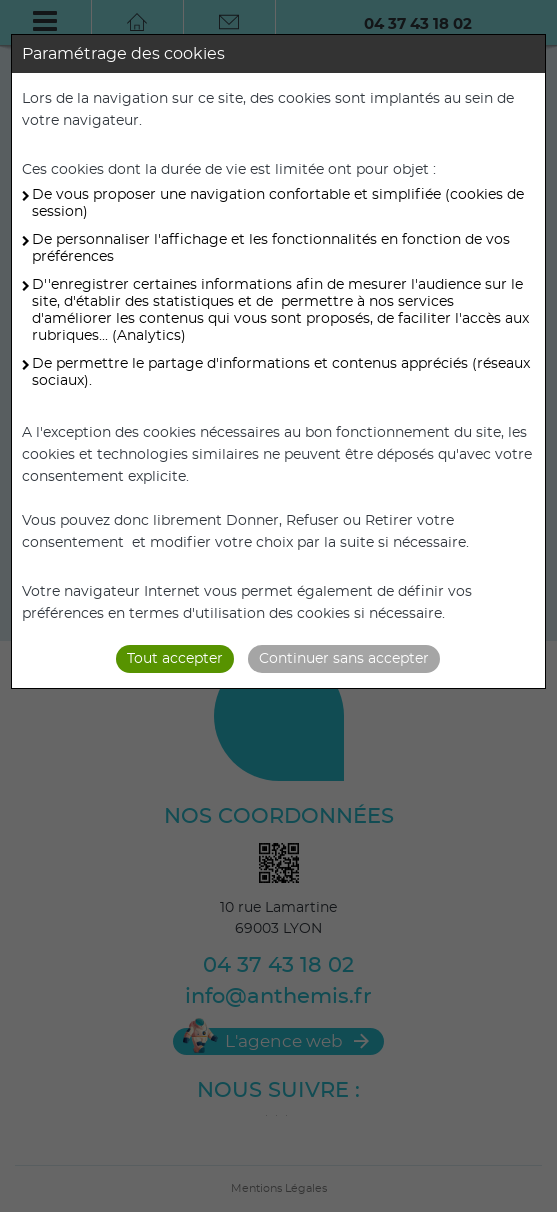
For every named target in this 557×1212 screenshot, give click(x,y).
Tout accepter (175, 659)
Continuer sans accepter (344, 659)
